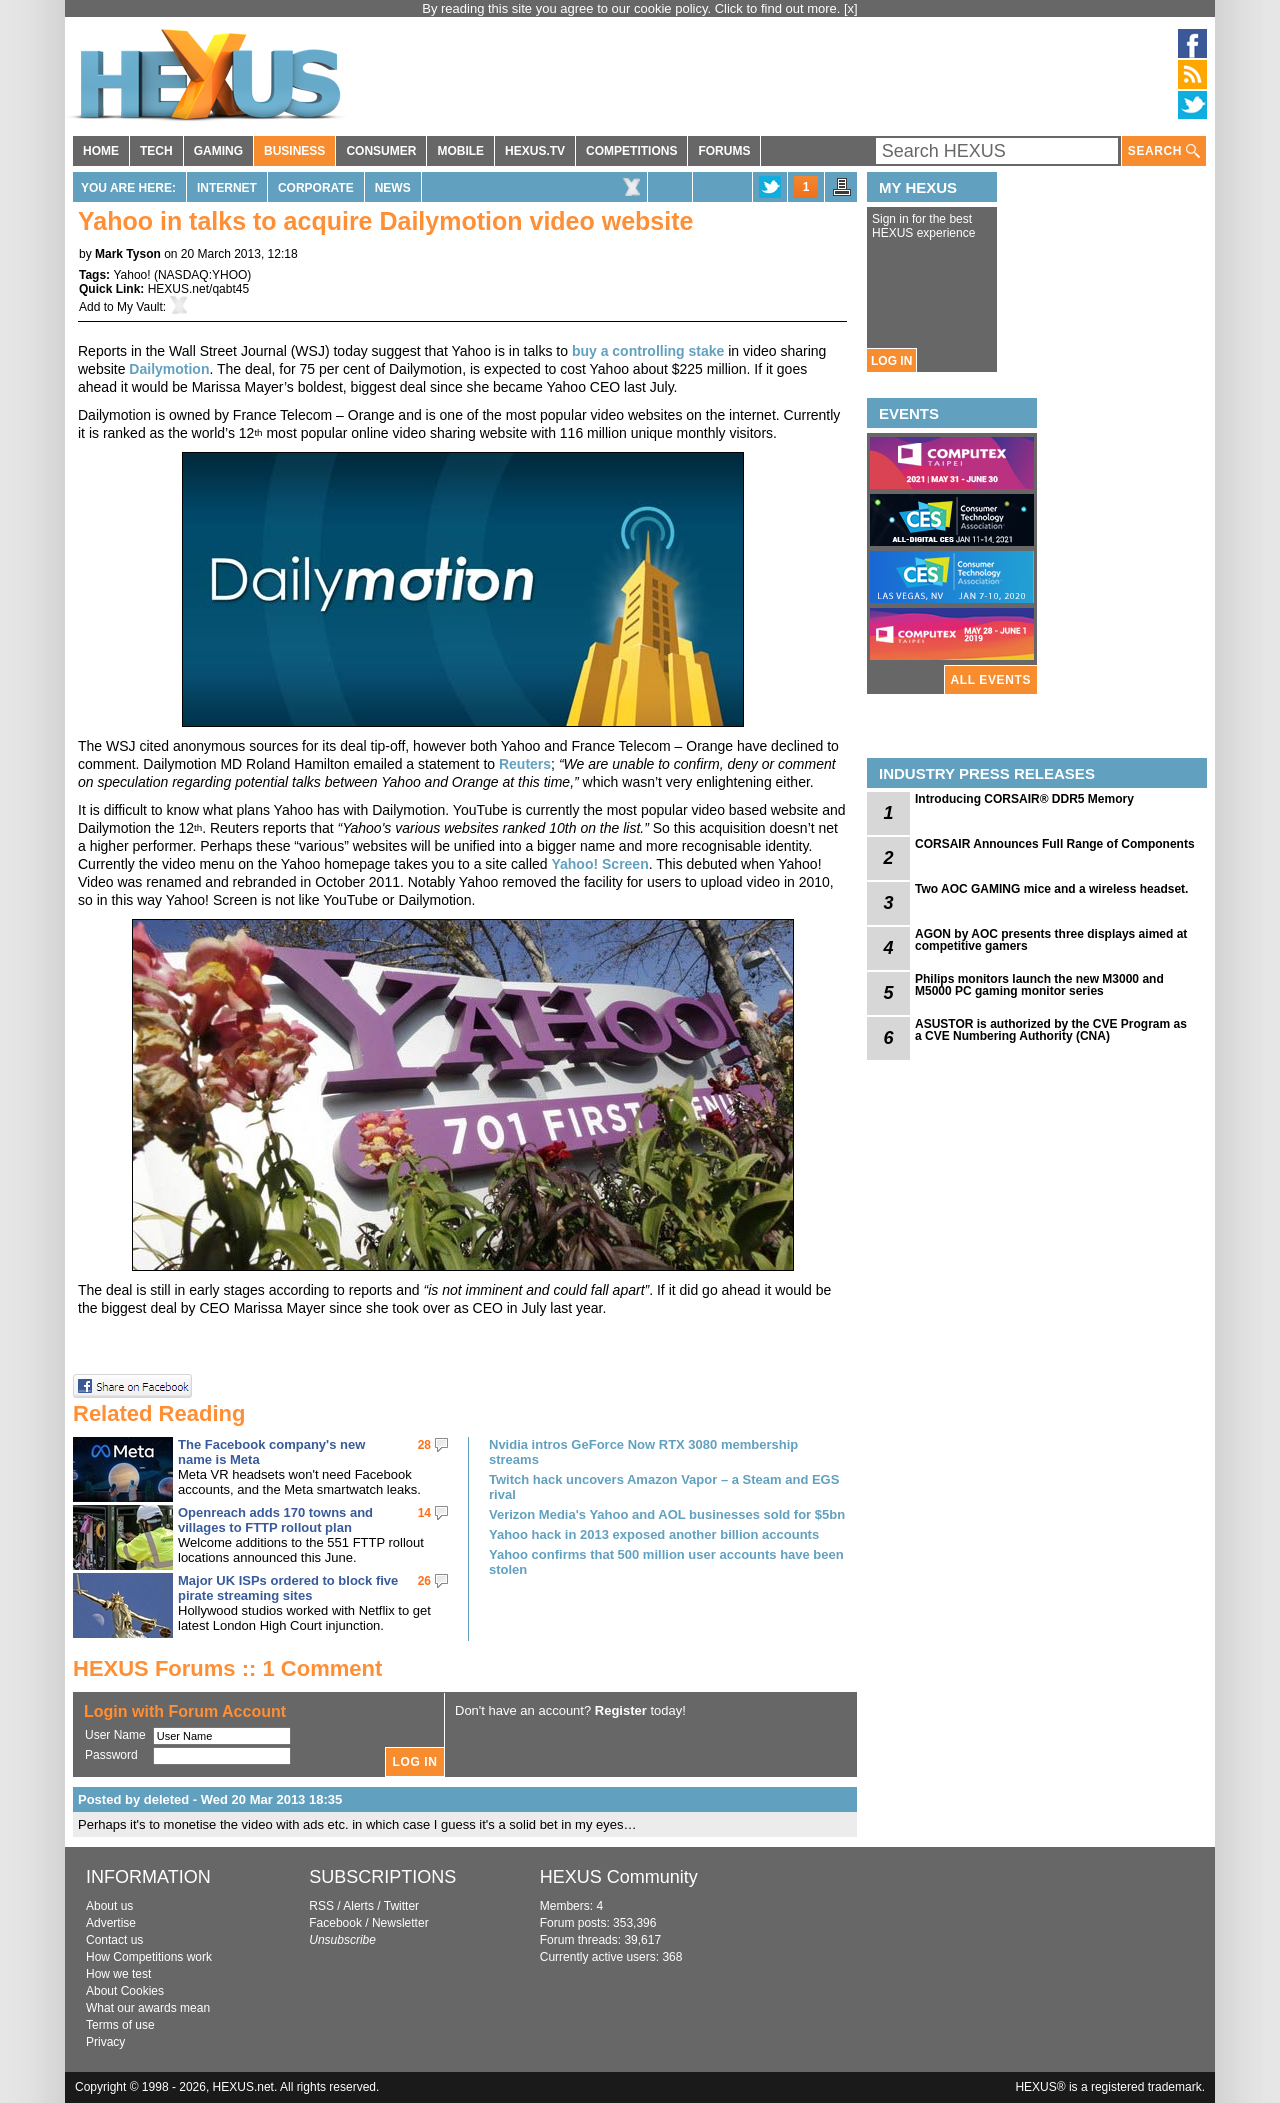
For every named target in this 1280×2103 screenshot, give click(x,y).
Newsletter (400, 1923)
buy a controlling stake (648, 351)
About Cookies (125, 1991)
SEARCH (1164, 151)
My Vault (140, 307)
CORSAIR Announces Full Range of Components (1055, 844)
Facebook (335, 1923)
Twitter (401, 1906)
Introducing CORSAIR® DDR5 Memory (1024, 799)
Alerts (358, 1906)
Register (621, 1710)
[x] (851, 8)
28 (424, 1445)
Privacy (105, 2042)
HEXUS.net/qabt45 (198, 289)
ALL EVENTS (991, 680)
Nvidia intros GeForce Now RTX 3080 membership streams (643, 1452)
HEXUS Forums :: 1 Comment (227, 1668)
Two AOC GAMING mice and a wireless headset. (1051, 889)
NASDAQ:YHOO (202, 275)
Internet (227, 188)
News (393, 188)
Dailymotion (169, 369)
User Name (115, 1735)
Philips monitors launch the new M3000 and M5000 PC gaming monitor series (1039, 985)
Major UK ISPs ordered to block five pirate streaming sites (288, 1588)
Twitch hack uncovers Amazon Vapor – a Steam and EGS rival (664, 1487)
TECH (156, 151)
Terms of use (120, 2025)
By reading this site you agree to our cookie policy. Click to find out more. (633, 8)
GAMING (218, 151)
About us (109, 1906)
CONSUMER (381, 151)
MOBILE (460, 151)
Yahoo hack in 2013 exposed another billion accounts (654, 1534)
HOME (101, 151)
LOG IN (891, 361)
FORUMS (724, 151)
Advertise (111, 1923)
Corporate (316, 188)
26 (424, 1581)
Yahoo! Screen (599, 864)
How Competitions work (149, 1957)
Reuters (525, 764)
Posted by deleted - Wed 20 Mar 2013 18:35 (210, 1799)
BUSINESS (294, 151)
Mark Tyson (128, 254)
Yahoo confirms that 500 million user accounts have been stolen (666, 1562)
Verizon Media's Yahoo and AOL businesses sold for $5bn (667, 1514)
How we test (118, 1974)
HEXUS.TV (535, 151)
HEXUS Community (619, 1877)
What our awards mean (148, 2008)
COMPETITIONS (631, 151)
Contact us (114, 1940)
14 (424, 1513)
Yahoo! (131, 275)
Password (111, 1755)
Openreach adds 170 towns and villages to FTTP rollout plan (275, 1520)
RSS (321, 1906)
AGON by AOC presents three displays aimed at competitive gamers (1051, 940)
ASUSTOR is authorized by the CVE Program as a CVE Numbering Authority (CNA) (1051, 1030)
